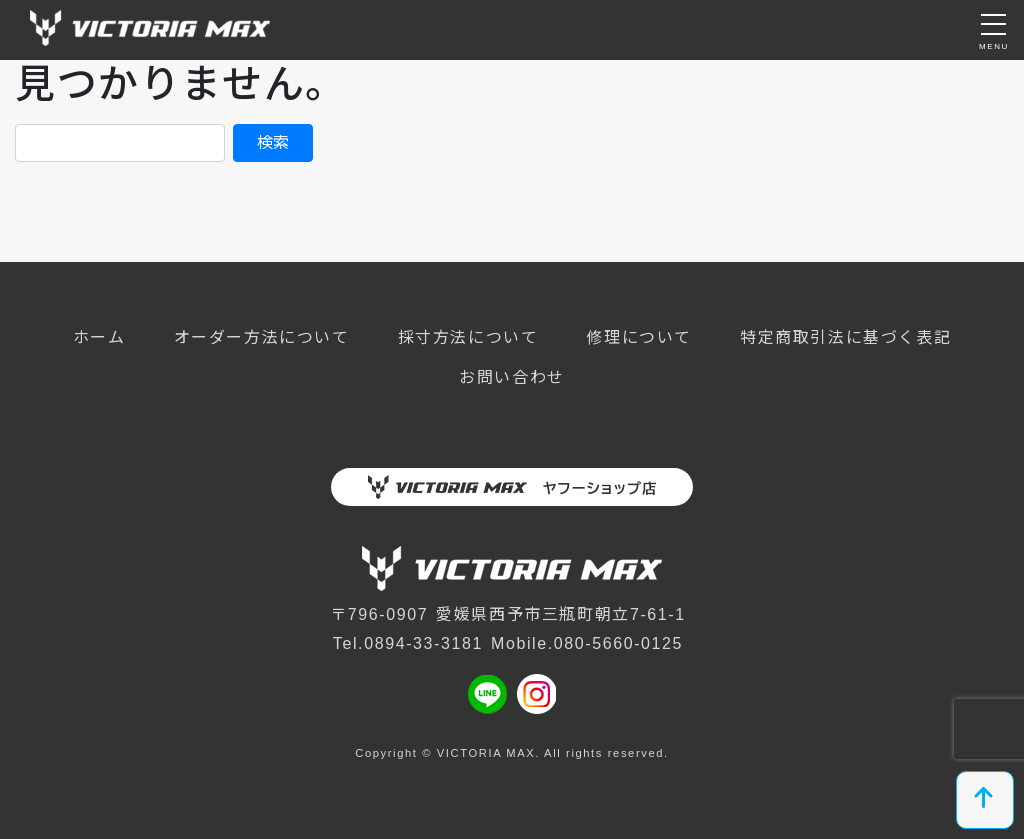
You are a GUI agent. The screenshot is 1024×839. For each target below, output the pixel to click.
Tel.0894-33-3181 (408, 643)
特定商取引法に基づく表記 (845, 337)
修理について (639, 337)
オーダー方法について (262, 337)
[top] (985, 800)
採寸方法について (468, 337)
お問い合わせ (512, 377)
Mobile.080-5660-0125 (587, 643)
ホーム (99, 337)
